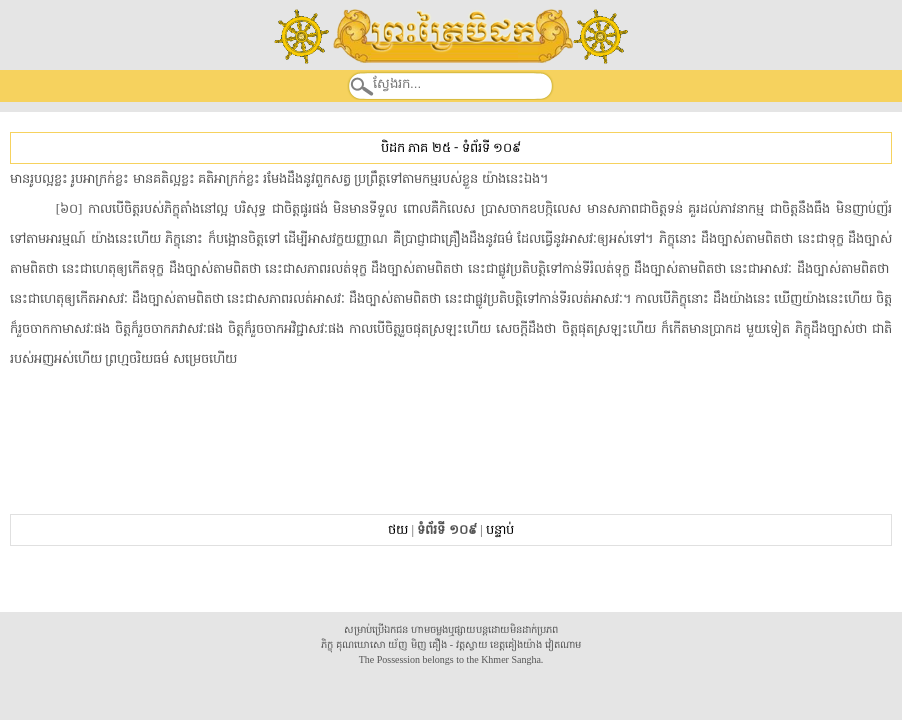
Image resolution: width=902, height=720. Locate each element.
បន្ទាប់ (500, 529)
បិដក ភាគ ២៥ (415, 147)
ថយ (398, 529)
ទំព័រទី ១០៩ (491, 147)
